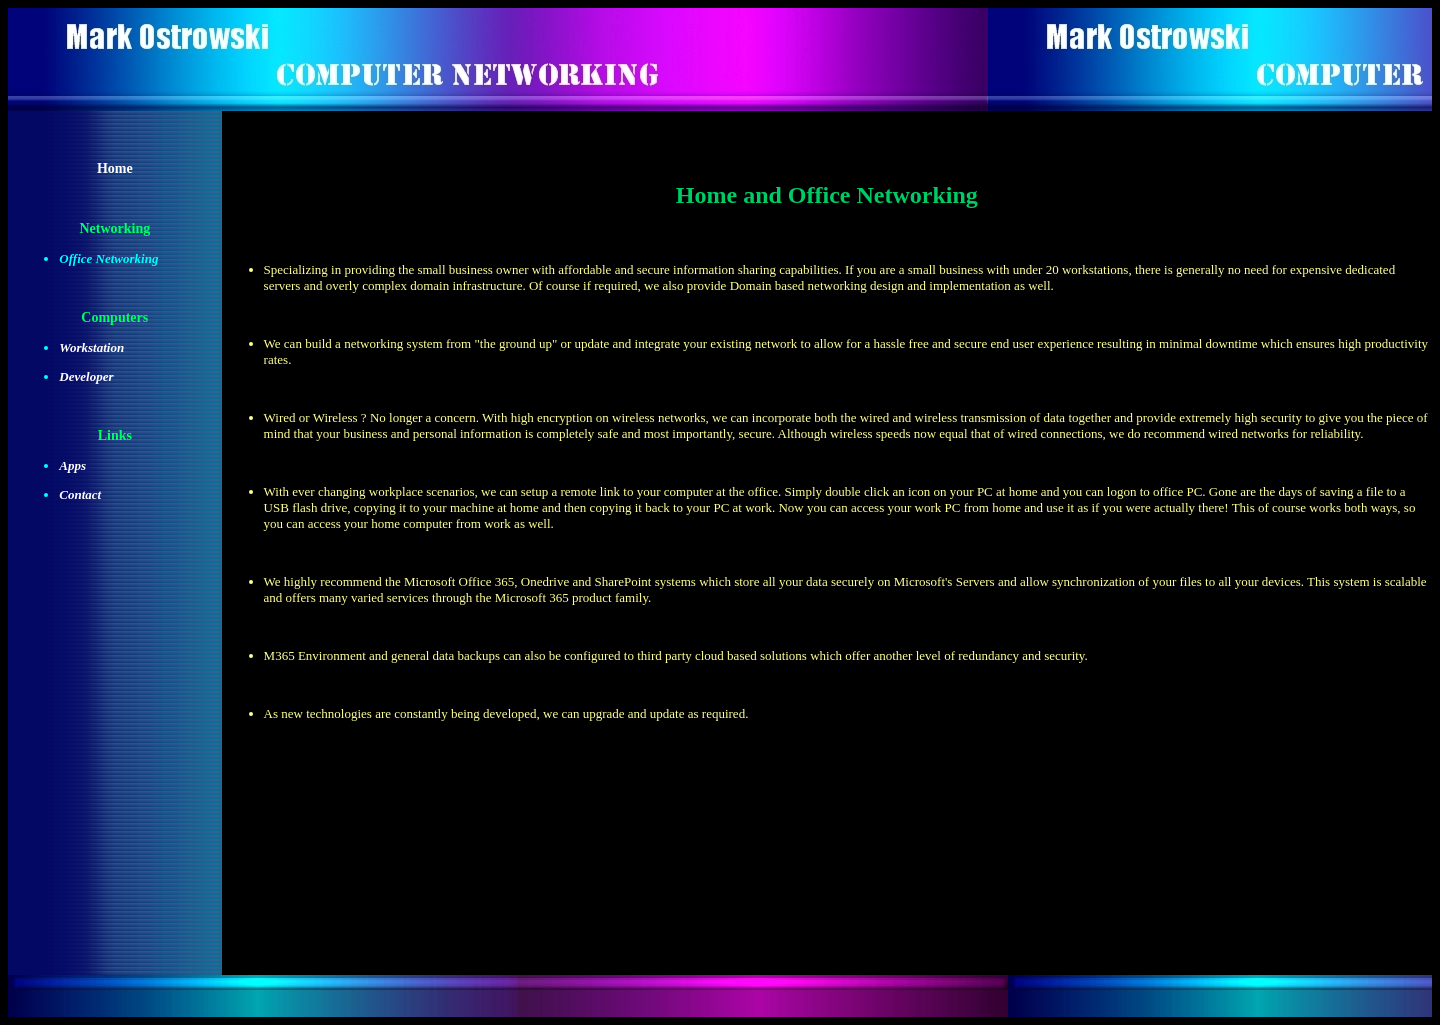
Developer (86, 376)
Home (115, 168)
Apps (72, 465)
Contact (80, 494)
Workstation (91, 347)
